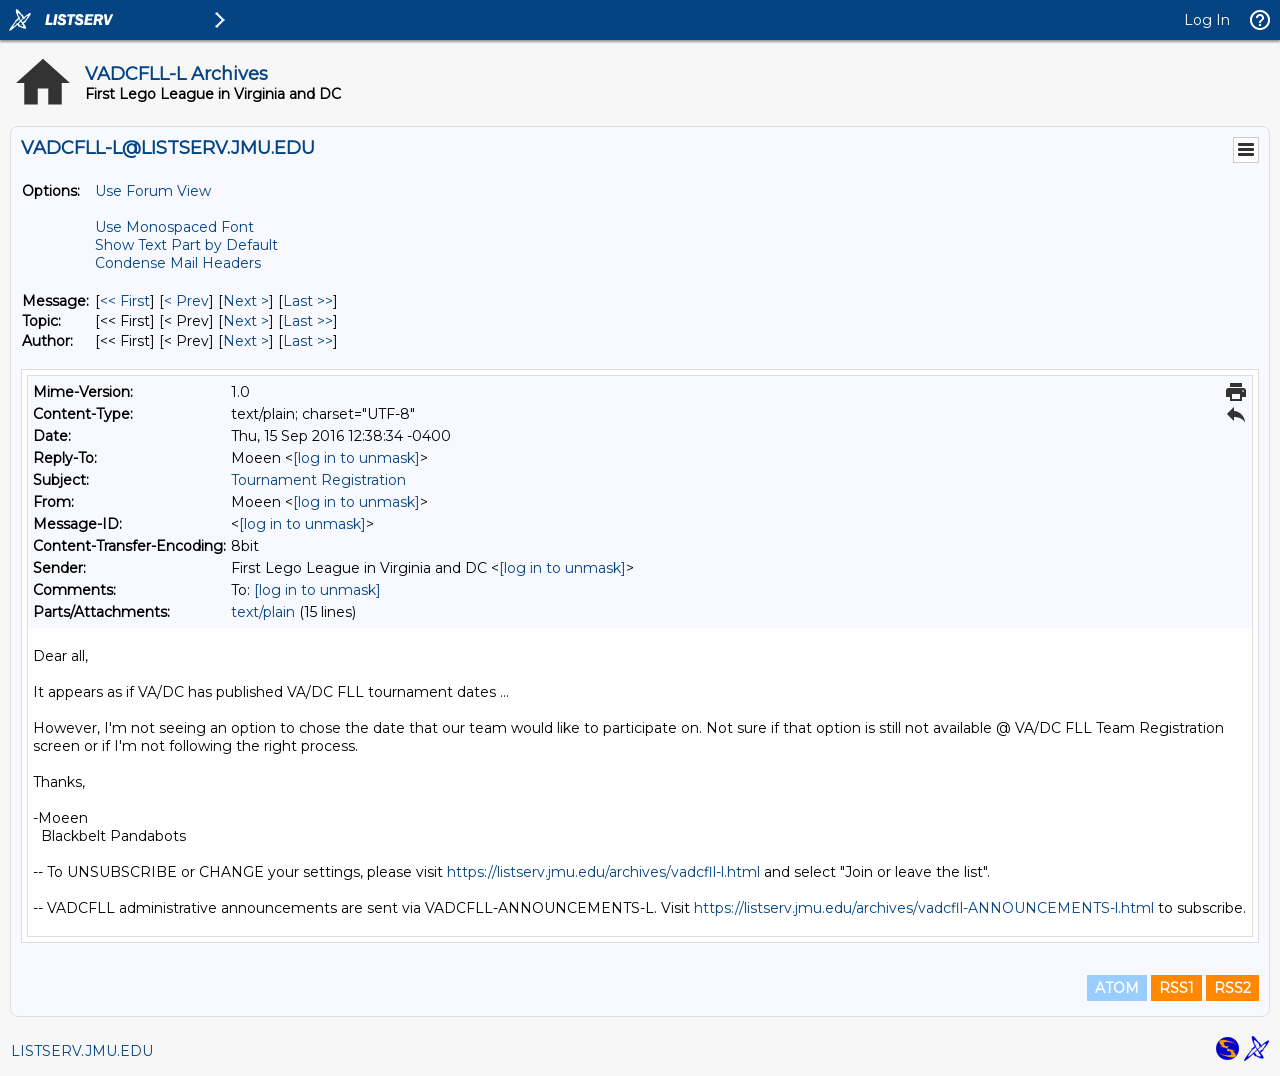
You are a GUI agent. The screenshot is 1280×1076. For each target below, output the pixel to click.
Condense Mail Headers (178, 263)
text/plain (263, 612)
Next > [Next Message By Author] (246, 341)
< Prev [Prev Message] (186, 301)
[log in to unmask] (356, 458)
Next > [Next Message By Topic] (246, 321)
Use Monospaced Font (174, 227)
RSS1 (1176, 988)
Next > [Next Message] (246, 301)
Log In (1207, 20)
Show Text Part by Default (186, 245)
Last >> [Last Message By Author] (308, 341)
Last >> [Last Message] (308, 301)
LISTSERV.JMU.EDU (82, 1051)
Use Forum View (153, 191)
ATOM (1117, 988)
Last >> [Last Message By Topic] (308, 321)
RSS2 (1232, 988)
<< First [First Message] (125, 301)
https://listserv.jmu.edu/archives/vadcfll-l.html (603, 872)
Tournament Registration (318, 480)
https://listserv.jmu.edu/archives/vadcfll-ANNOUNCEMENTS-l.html (924, 908)
